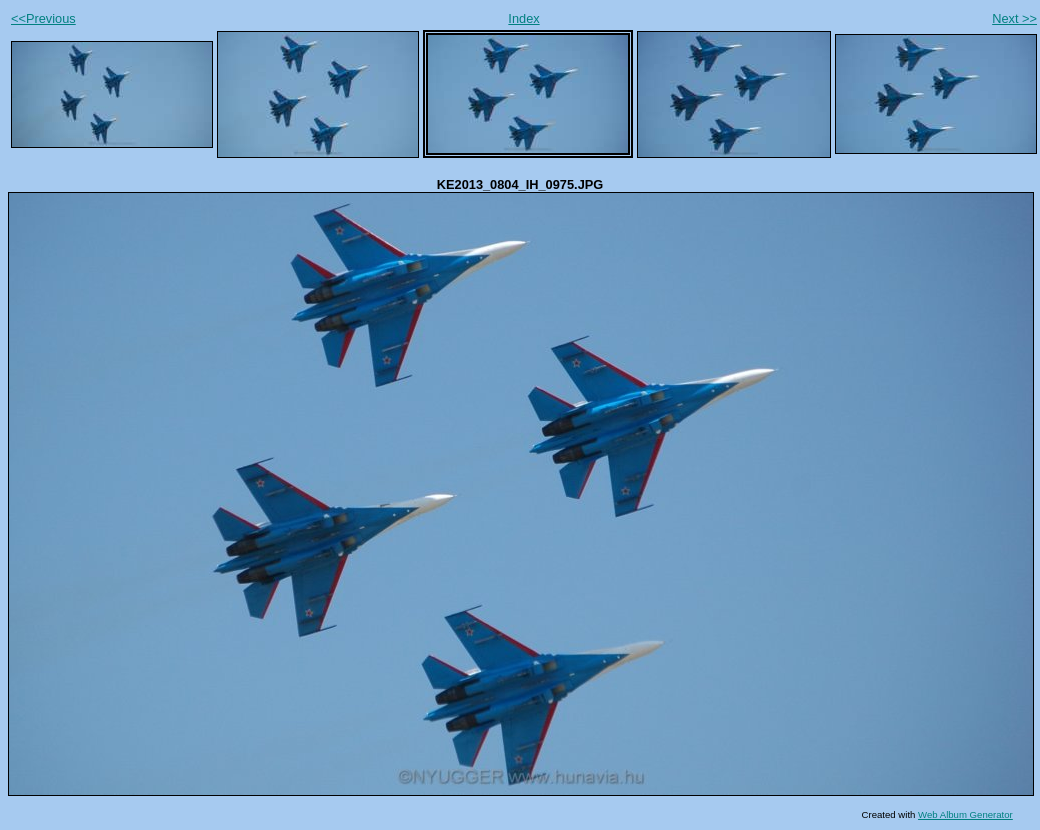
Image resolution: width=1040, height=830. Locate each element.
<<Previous (43, 18)
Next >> (1014, 18)
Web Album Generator (965, 814)
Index (523, 18)
